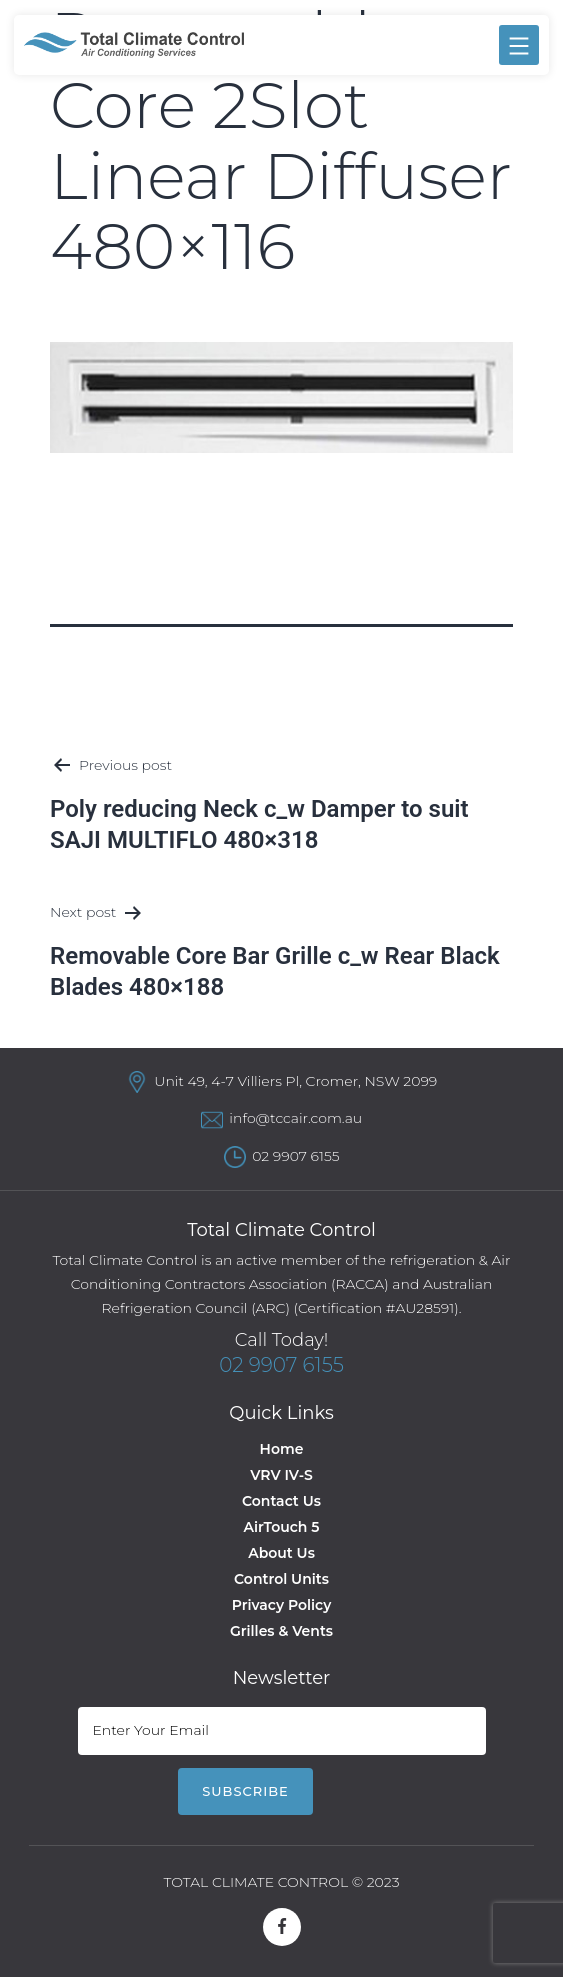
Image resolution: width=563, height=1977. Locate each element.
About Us (281, 1553)
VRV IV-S (281, 1475)
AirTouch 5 (282, 1527)
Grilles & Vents (281, 1631)
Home (282, 1449)
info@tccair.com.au (295, 1118)
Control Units (281, 1579)
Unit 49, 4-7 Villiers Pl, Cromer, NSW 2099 (295, 1081)
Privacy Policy (282, 1605)
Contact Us (281, 1501)
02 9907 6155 (295, 1156)
